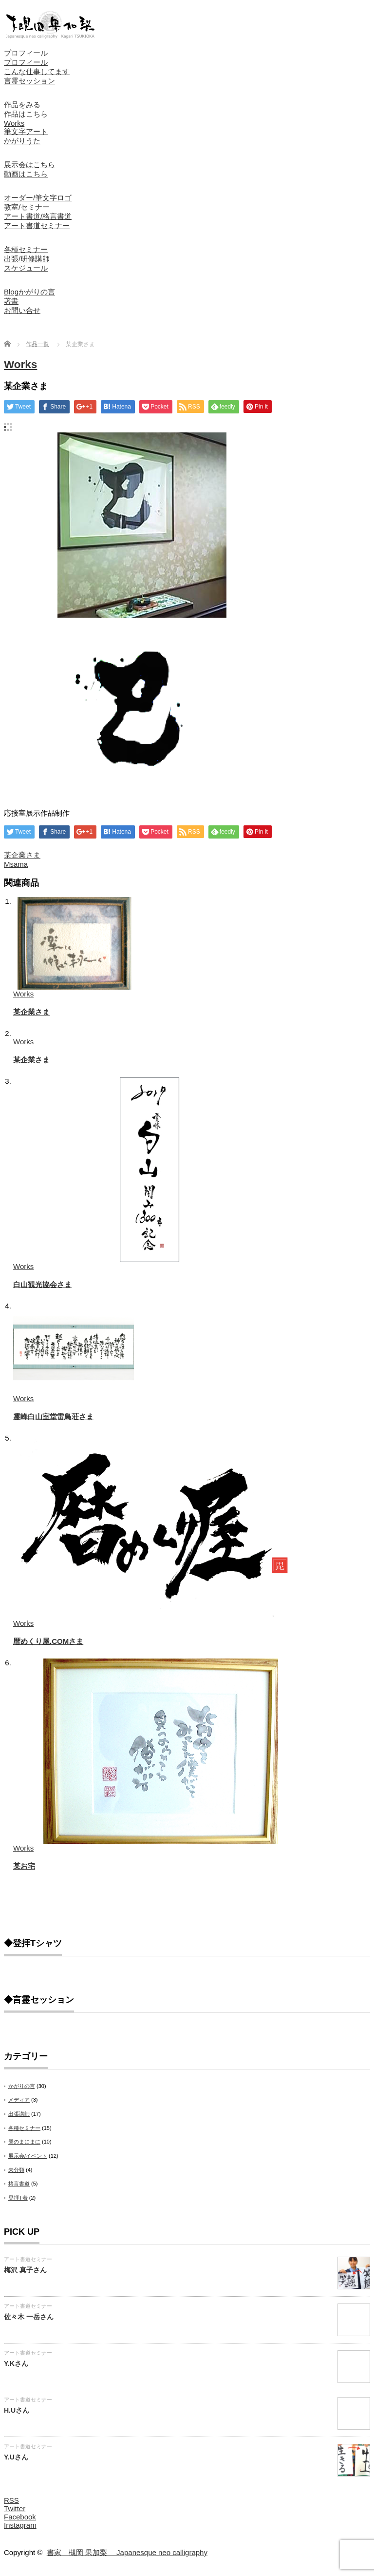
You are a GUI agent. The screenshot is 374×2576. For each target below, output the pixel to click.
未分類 (16, 2170)
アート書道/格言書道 (38, 216)
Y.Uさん (16, 2457)
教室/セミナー (27, 207)
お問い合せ (22, 310)
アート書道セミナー (37, 225)
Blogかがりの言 (29, 292)
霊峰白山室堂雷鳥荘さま (53, 1416)
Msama (16, 864)
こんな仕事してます (37, 71)
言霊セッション (29, 81)
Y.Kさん (16, 2363)
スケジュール (26, 268)
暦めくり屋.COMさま (48, 1641)
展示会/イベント (27, 2156)
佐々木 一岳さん (29, 2317)
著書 (11, 301)
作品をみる (22, 104)
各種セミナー (26, 249)
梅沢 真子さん (25, 2270)
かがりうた (22, 141)
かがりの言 (21, 2086)
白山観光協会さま (42, 1284)
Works (14, 123)
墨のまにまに (24, 2142)
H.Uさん (16, 2410)
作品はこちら (26, 114)
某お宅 (24, 1866)
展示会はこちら (29, 164)
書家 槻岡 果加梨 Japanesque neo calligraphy (127, 2552)
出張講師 (19, 2114)
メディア (19, 2100)
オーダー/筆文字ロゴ (38, 198)
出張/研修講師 (27, 258)
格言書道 (19, 2183)
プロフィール (26, 53)
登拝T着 (18, 2198)
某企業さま (22, 855)
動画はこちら (26, 174)
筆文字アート (26, 131)
